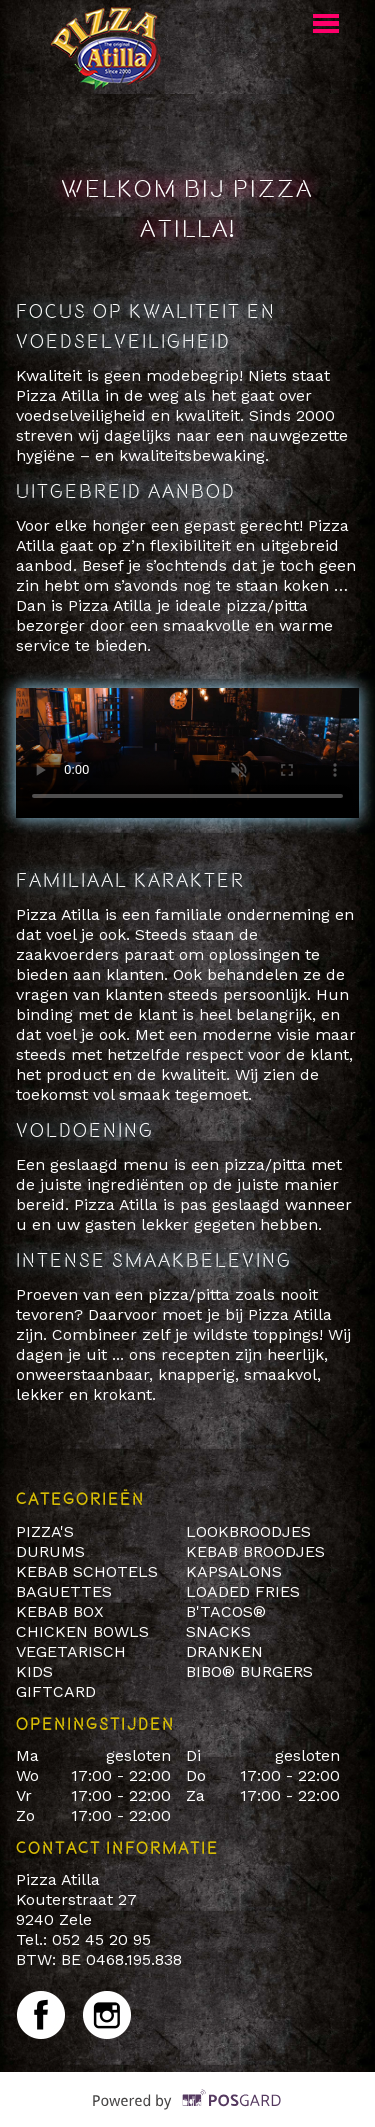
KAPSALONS (234, 1571)
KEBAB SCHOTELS (87, 1571)
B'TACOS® (226, 1611)
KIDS (34, 1671)
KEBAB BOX (60, 1611)
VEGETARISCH (71, 1651)
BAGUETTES (64, 1591)
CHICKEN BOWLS (82, 1631)
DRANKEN (224, 1651)
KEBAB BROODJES (255, 1551)
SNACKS (218, 1631)
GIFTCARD (56, 1691)
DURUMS (50, 1551)
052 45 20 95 (101, 1939)
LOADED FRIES (243, 1591)
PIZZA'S (47, 1531)
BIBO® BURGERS (249, 1671)
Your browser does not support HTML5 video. (187, 753)
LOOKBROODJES (248, 1531)
